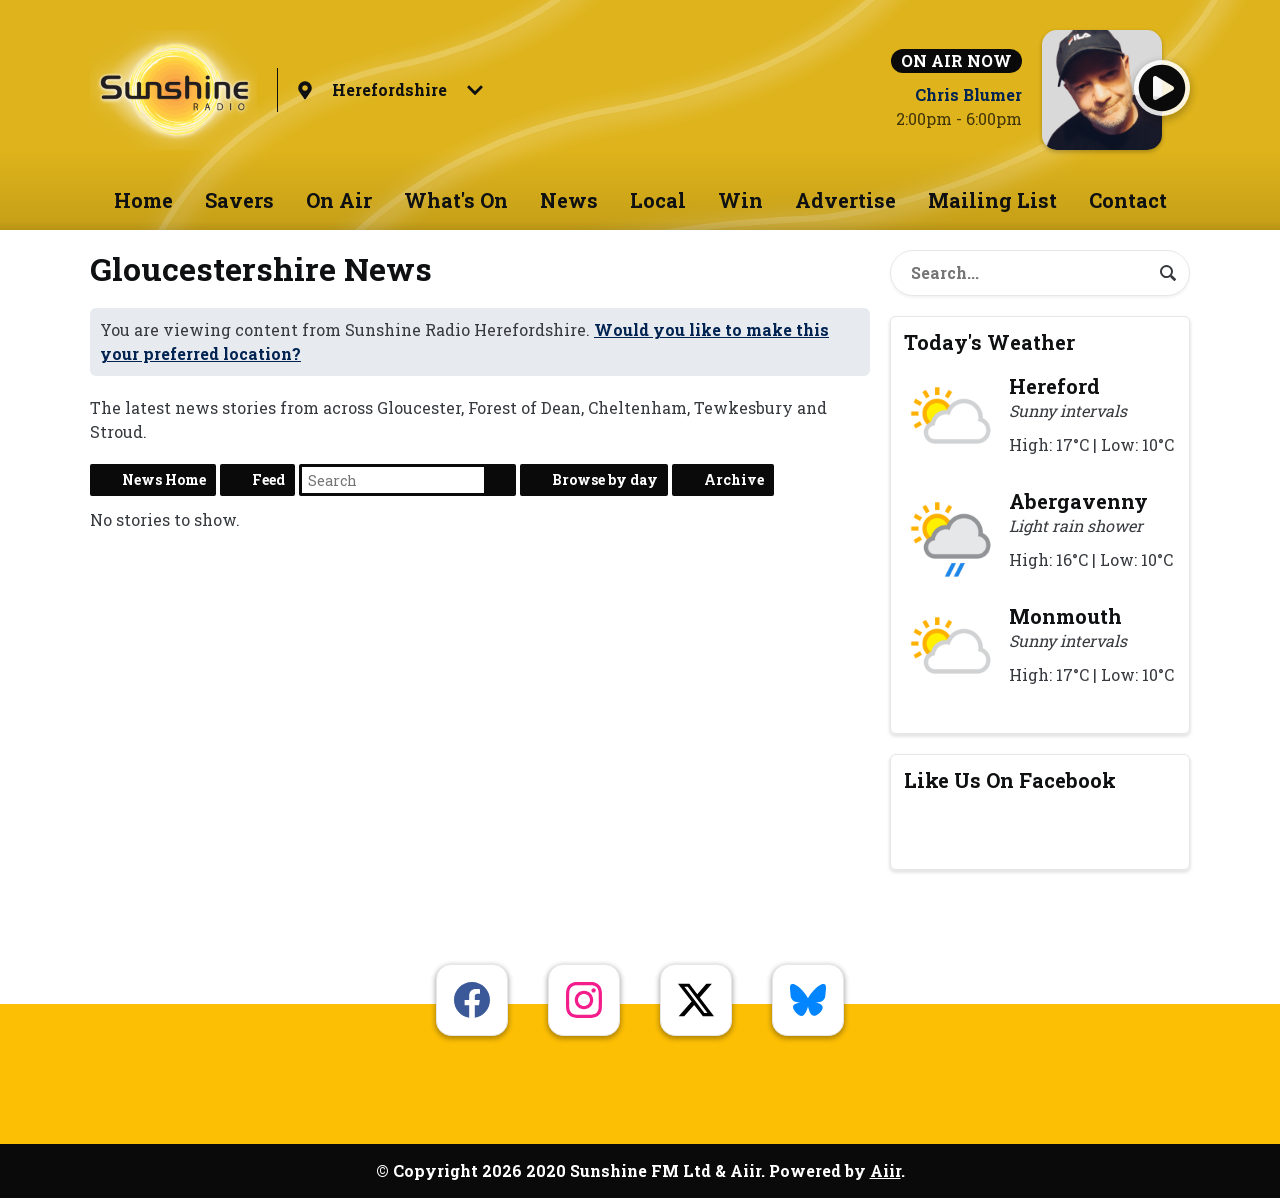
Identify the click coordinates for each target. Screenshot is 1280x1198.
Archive (734, 479)
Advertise (845, 200)
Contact (1128, 200)
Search (500, 480)
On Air (339, 200)
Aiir (885, 1170)
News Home (164, 479)
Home (143, 200)
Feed (268, 479)
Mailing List (992, 200)
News (569, 200)
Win (740, 200)
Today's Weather (989, 342)
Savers (239, 200)
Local (658, 200)
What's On (456, 200)
